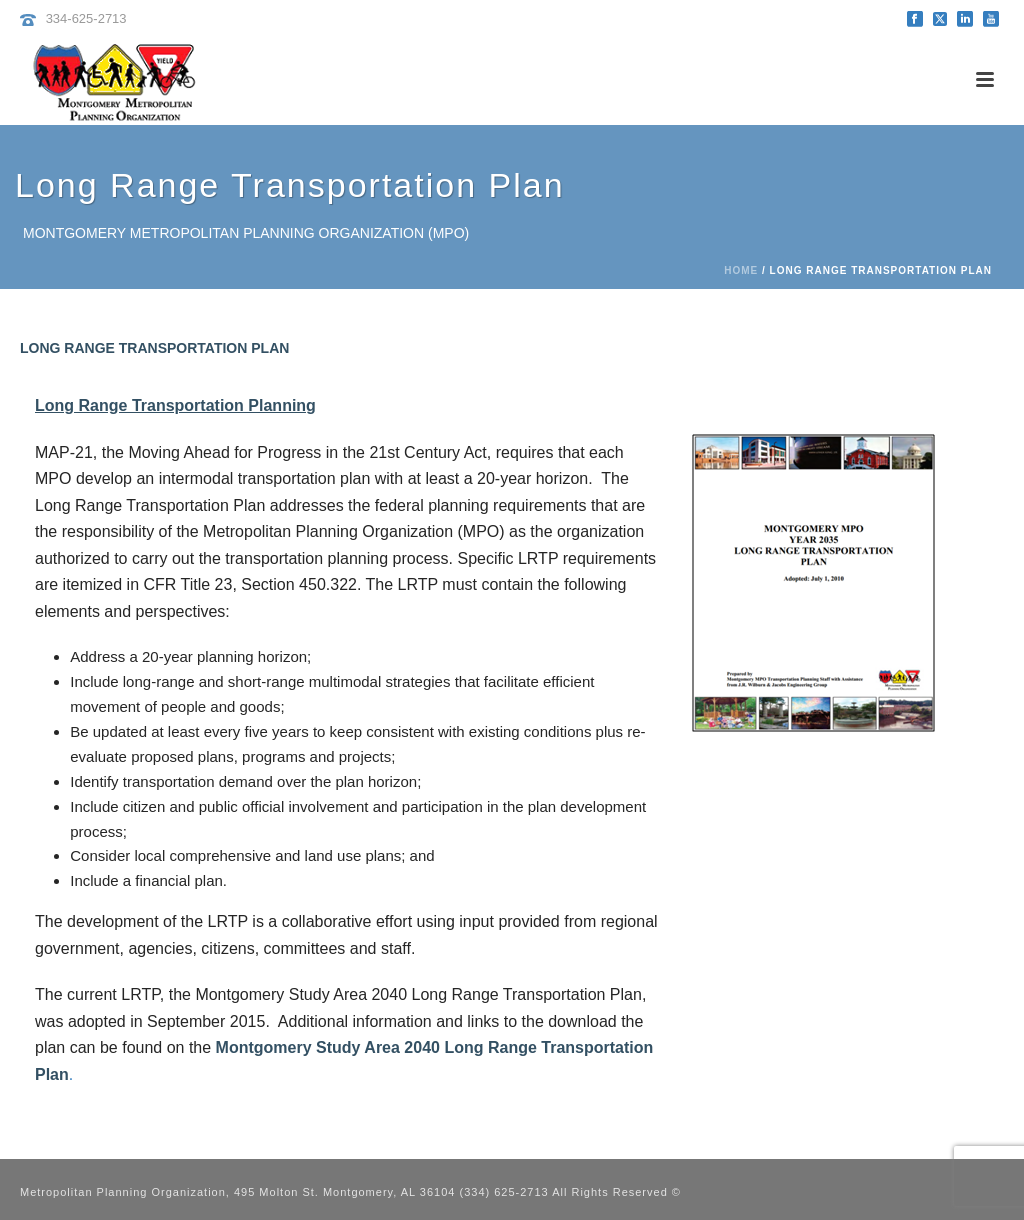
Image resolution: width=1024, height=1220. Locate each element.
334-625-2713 (86, 18)
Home (741, 270)
